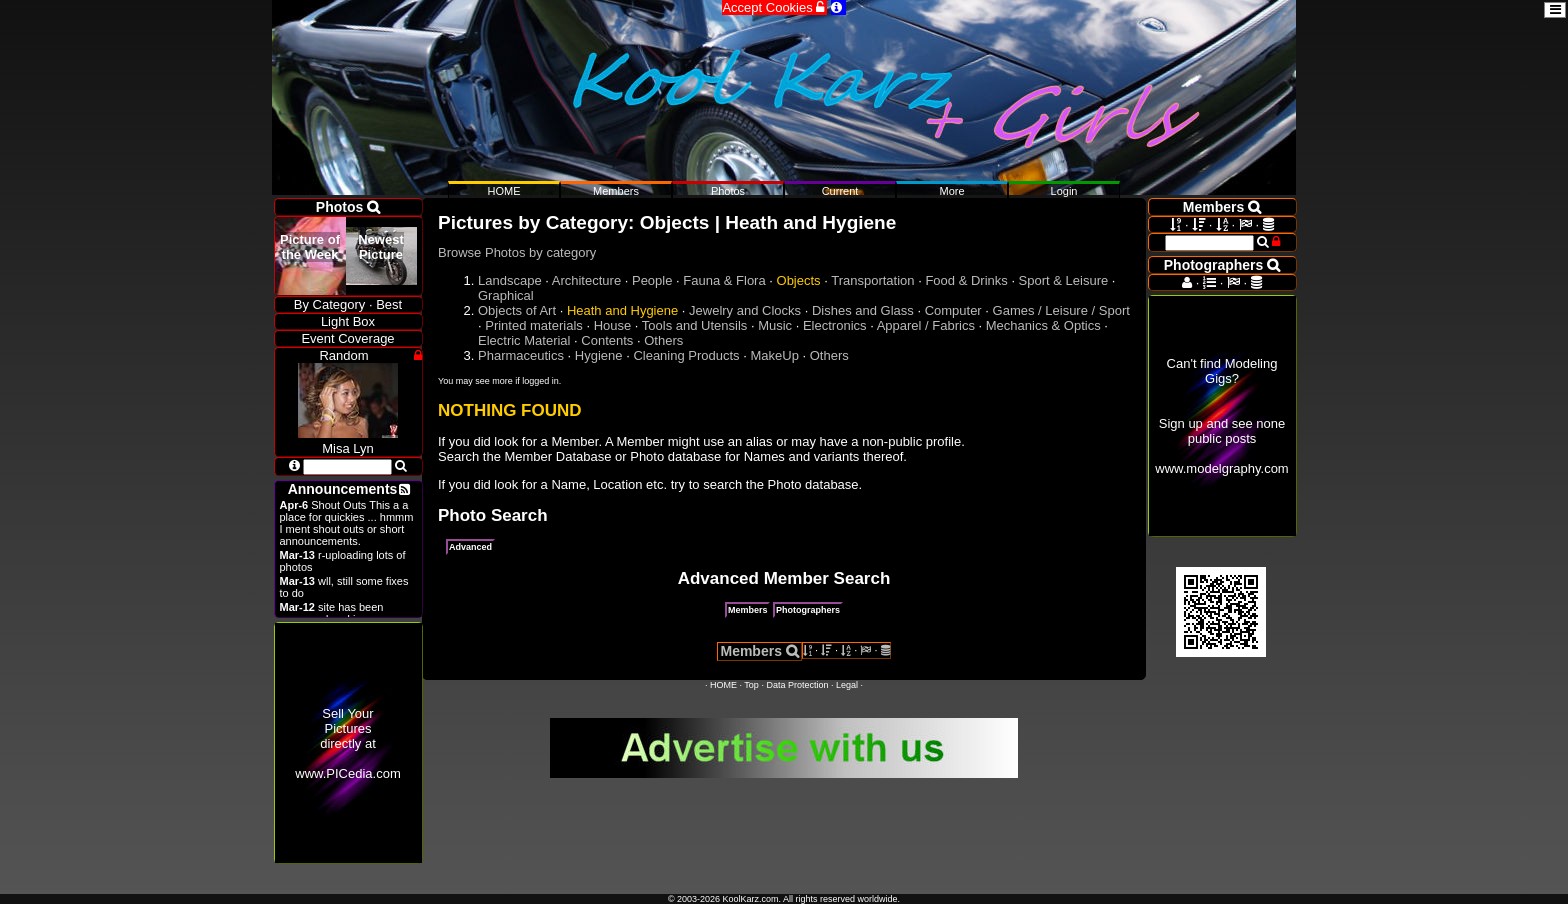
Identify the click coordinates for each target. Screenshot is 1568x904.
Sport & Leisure (1064, 280)
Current (840, 191)
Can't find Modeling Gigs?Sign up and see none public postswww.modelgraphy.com (1221, 416)
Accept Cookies (774, 7)
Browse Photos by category (517, 252)
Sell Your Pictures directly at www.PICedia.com (347, 743)
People (652, 280)
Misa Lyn (348, 441)
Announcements (343, 489)
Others (663, 340)
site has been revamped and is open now (346, 613)
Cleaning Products (686, 355)
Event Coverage (347, 338)
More (951, 191)
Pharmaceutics (521, 355)
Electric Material (524, 340)
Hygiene (599, 355)
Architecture (586, 280)
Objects (799, 280)
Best (389, 304)
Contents (607, 340)
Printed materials (534, 325)
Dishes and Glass (863, 310)
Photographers (808, 610)
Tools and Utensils (695, 325)
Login (1064, 191)
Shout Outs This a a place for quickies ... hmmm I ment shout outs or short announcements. (347, 523)
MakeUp (774, 355)
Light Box (348, 321)
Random (343, 355)
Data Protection (797, 685)
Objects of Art (517, 310)
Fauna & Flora (724, 280)
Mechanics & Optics (1043, 325)
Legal (847, 685)
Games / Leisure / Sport (1061, 310)
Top (751, 685)
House (613, 325)
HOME (723, 685)
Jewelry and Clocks (745, 310)
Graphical (506, 295)
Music (775, 325)
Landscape (510, 280)
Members (748, 610)
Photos (728, 191)
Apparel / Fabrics (926, 325)
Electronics (835, 325)
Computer (953, 310)
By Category (330, 304)
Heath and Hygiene (622, 310)
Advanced (470, 547)
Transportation (872, 280)
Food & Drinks (966, 280)
